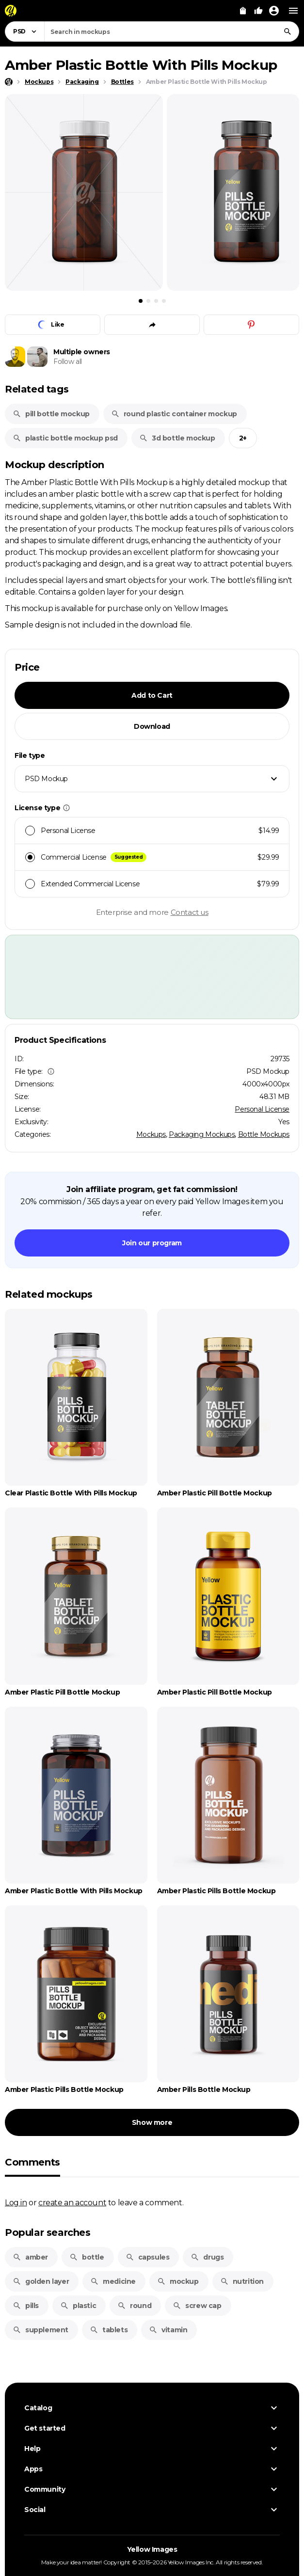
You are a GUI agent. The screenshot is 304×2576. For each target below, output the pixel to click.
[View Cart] (243, 10)
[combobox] (172, 31)
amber (30, 2257)
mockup (178, 2281)
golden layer (41, 2281)
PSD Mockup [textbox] (46, 778)
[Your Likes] (258, 10)
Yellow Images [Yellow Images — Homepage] (152, 2549)
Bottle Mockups (263, 1134)
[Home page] (9, 82)
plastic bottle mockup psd (65, 438)
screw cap (197, 2305)
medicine (113, 2281)
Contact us (189, 912)
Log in (16, 2202)
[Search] (287, 31)
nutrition (242, 2281)
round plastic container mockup (174, 413)
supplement (40, 2329)
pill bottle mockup (51, 413)
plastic (78, 2305)
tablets (109, 2329)
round (134, 2305)
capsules (148, 2257)
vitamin (168, 2329)
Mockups (151, 1134)
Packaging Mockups (202, 1134)
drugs (207, 2257)
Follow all (67, 361)
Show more (152, 2122)
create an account (72, 2202)
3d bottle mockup (177, 438)
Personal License (262, 1109)
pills (26, 2305)
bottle (86, 2257)
